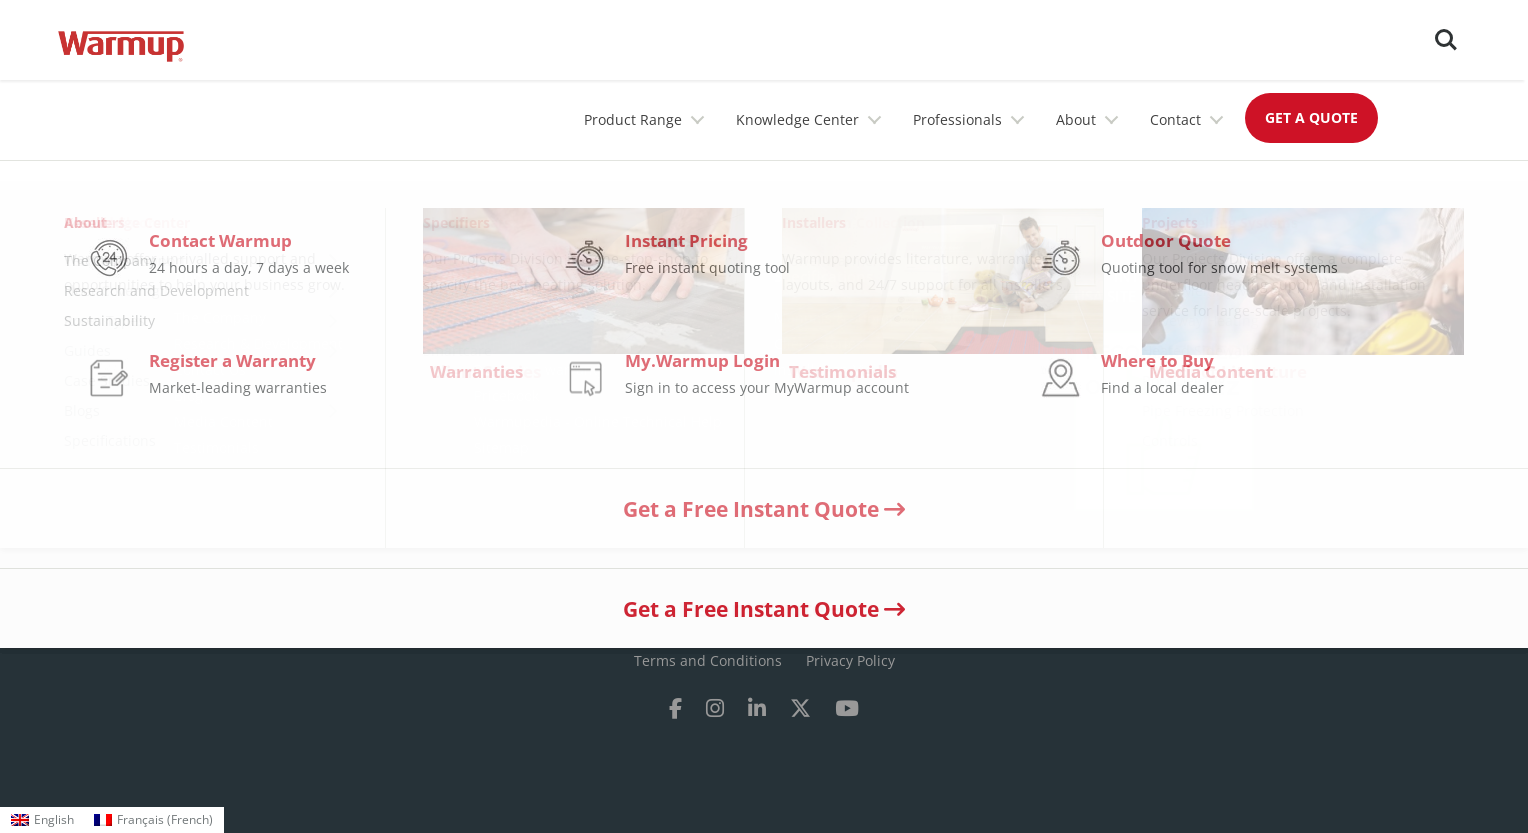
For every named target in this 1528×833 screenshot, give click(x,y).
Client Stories (818, 343)
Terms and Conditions (708, 660)
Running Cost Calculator (555, 343)
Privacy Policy (850, 660)
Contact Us (210, 369)
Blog (188, 395)
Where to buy (519, 317)
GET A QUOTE (1311, 117)
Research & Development (258, 343)
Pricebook (506, 395)
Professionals (957, 119)
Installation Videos (835, 369)
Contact (1175, 119)
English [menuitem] (54, 819)
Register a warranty (539, 369)
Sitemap (501, 447)
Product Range (633, 119)
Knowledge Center (797, 119)
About (1076, 119)
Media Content (223, 421)
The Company (220, 317)
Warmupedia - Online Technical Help (598, 421)
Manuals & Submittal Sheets (869, 317)
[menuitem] (42, 820)
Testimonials (216, 447)
